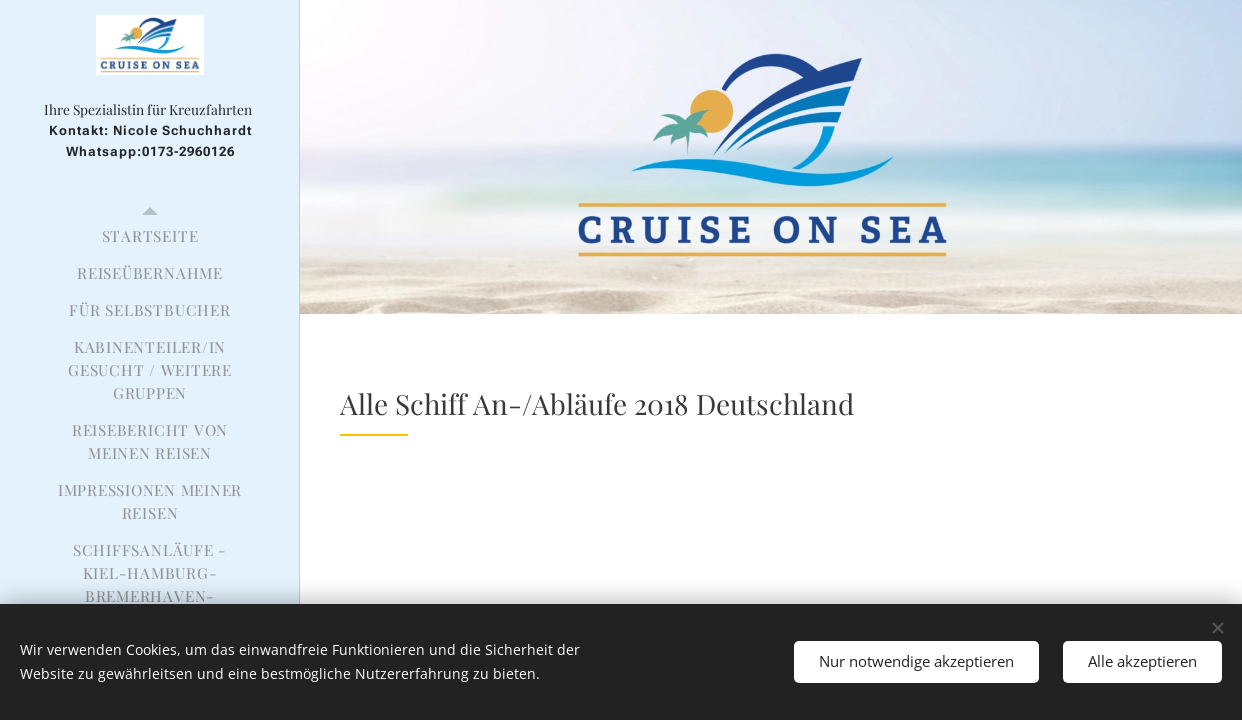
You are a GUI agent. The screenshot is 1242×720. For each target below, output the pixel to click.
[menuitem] (150, 236)
